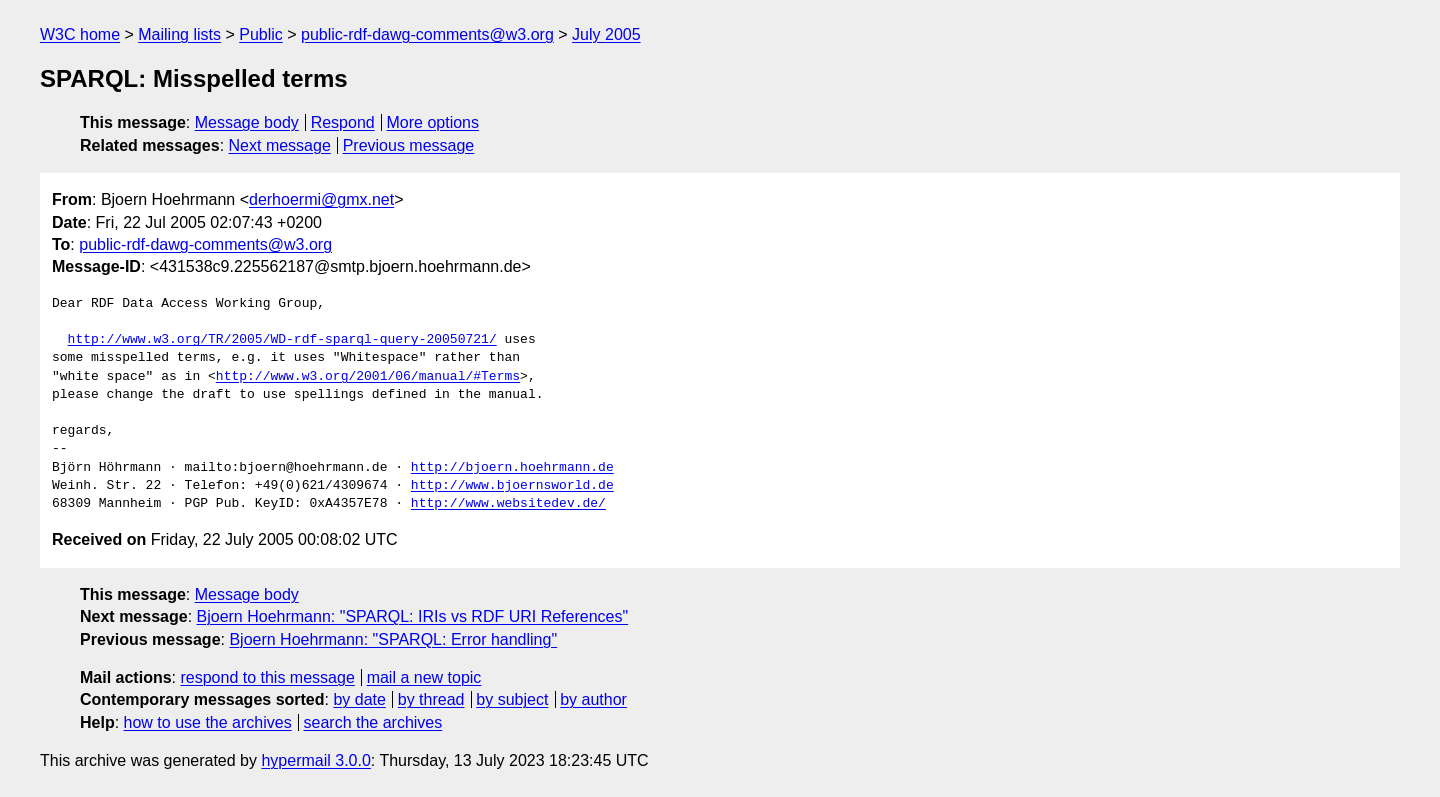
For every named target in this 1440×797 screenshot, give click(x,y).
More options (433, 122)
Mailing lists (179, 34)
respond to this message (267, 677)
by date (359, 699)
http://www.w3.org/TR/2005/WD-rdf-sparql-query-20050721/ (282, 340)
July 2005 (606, 34)
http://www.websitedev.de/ (508, 504)
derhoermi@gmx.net (321, 199)
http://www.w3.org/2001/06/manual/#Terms (368, 377)
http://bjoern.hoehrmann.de (512, 468)
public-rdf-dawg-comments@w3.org (427, 34)
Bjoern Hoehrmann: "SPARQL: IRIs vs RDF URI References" (413, 616)
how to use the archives (208, 722)
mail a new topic (424, 677)
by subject (512, 699)
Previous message (409, 145)
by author (593, 699)
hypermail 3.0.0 (315, 760)
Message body (247, 122)
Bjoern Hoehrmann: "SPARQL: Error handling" (393, 639)
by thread (431, 699)
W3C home (80, 34)
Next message (280, 145)
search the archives (373, 722)
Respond (343, 122)
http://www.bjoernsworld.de (512, 486)
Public (261, 34)
